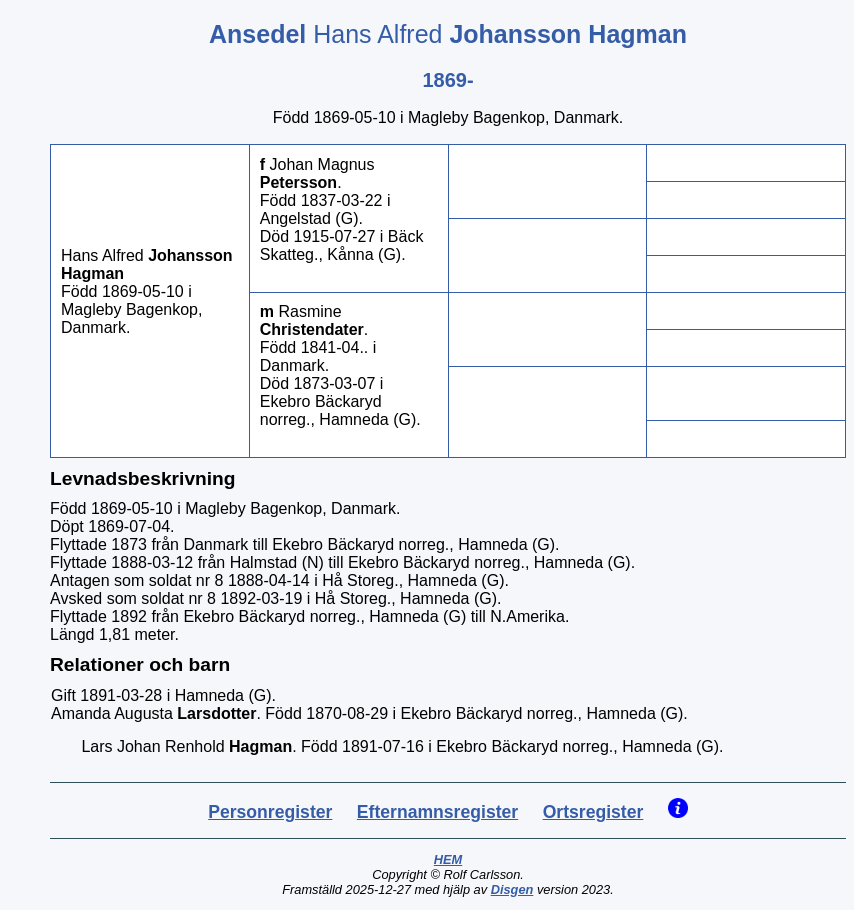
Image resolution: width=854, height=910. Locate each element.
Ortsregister (593, 812)
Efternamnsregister (437, 812)
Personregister (270, 812)
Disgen (512, 889)
